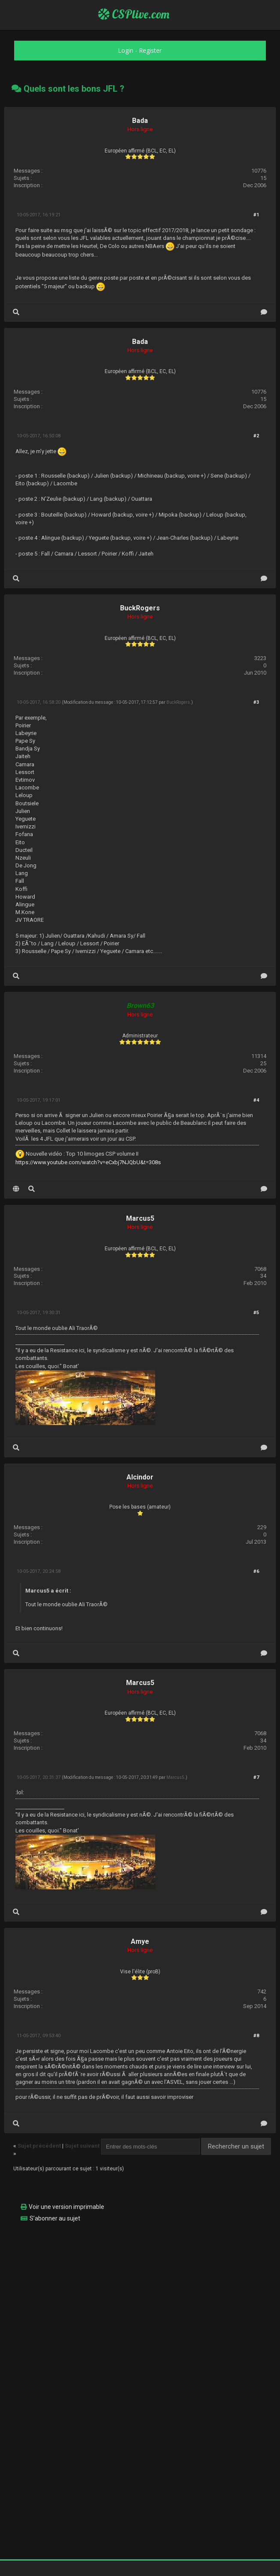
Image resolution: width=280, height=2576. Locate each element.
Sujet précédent (39, 2146)
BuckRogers (140, 608)
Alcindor (140, 1477)
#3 (256, 702)
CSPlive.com (133, 14)
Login (125, 50)
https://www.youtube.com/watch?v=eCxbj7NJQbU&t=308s (88, 1162)
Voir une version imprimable (66, 2206)
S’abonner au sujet (55, 2218)
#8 (256, 2035)
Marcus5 (140, 1218)
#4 (256, 1100)
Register (150, 50)
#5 (256, 1312)
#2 (256, 436)
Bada (140, 121)
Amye (140, 1941)
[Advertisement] (140, 2289)
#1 (256, 215)
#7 (256, 1777)
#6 (256, 1571)
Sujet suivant (82, 2146)
